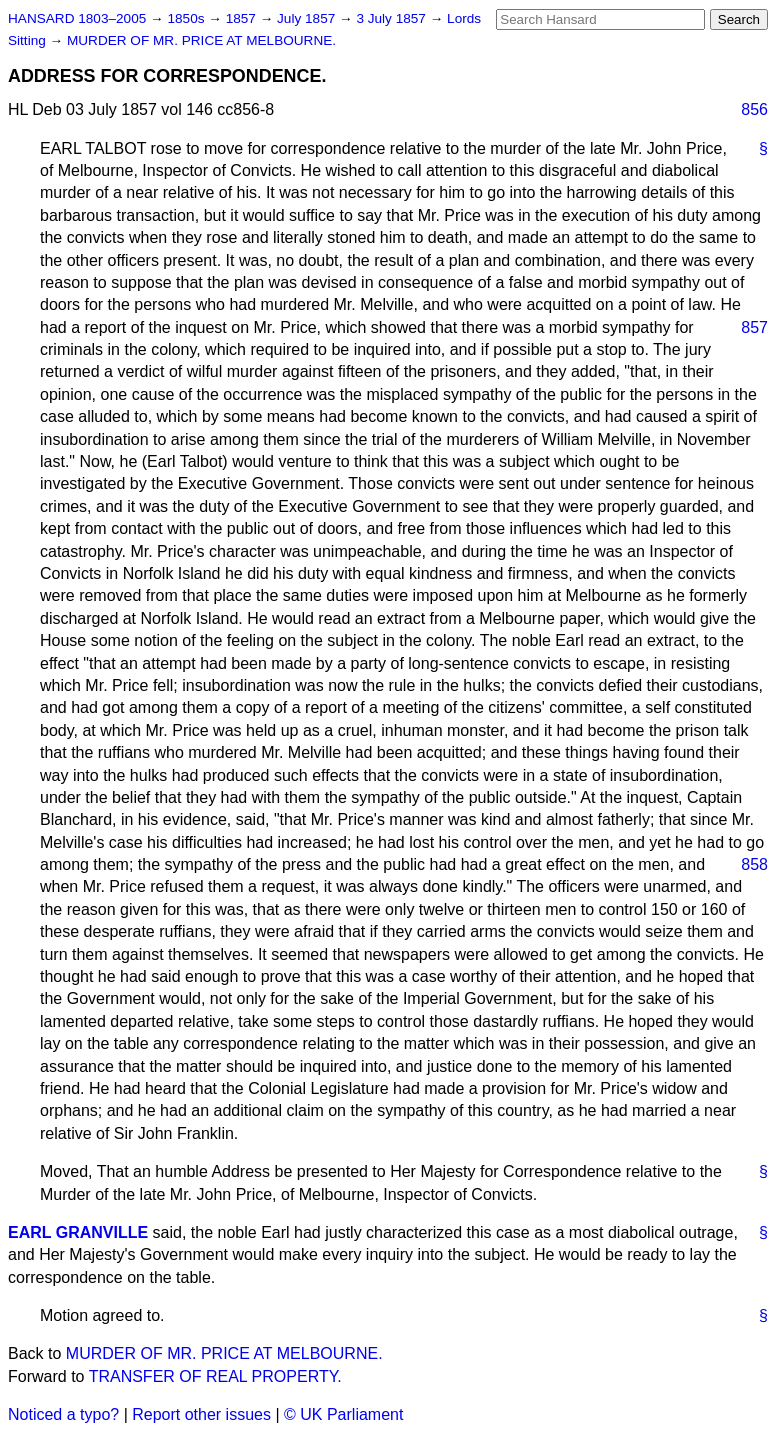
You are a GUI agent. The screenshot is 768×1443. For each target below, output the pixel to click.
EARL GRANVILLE (78, 1232)
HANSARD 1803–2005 (77, 18)
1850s (187, 18)
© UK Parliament (343, 1414)
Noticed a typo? (63, 1414)
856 (754, 109)
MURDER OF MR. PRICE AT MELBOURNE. (201, 40)
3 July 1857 (392, 18)
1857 (243, 18)
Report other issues (201, 1414)
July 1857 (308, 18)
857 (754, 327)
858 (754, 864)
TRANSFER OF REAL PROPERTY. (215, 1376)
